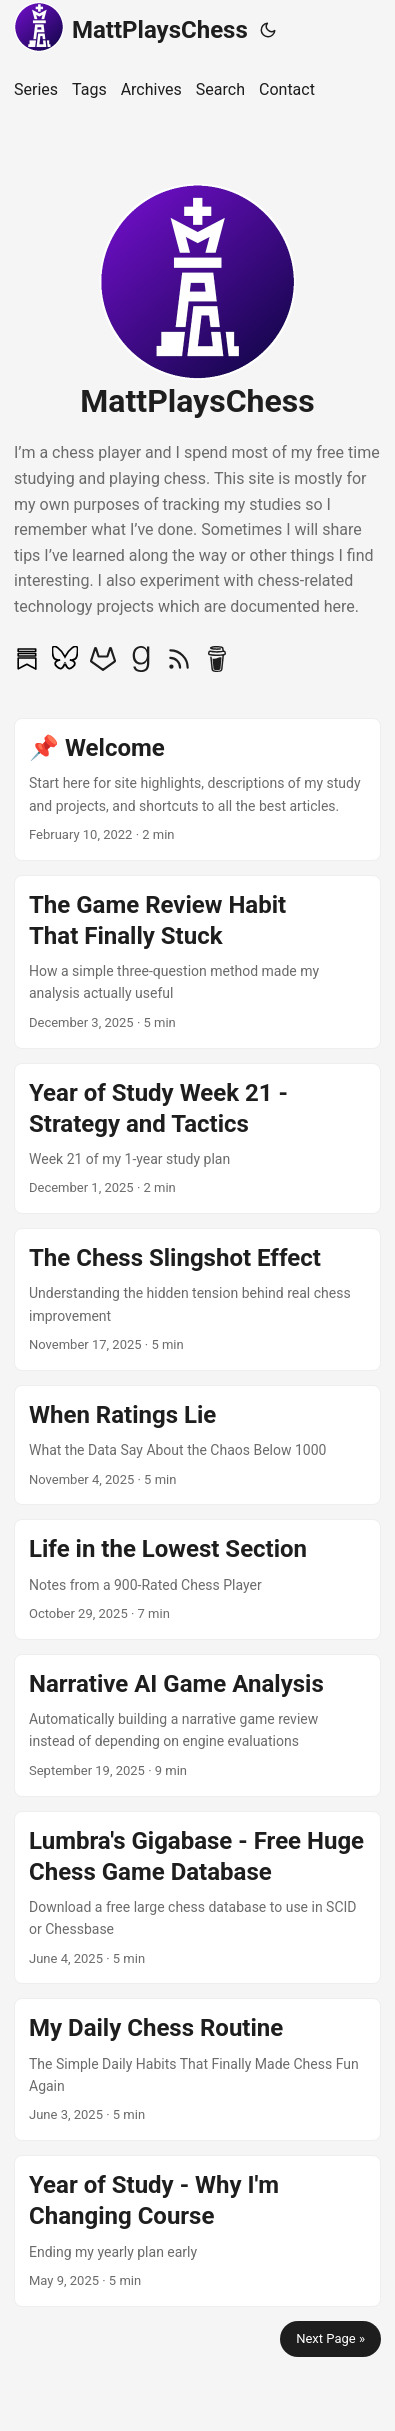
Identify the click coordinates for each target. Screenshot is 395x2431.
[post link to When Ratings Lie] (197, 1445)
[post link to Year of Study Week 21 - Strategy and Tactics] (197, 1139)
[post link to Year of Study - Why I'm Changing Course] (197, 2231)
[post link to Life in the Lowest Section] (197, 1579)
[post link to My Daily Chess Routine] (197, 2069)
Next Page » (330, 2338)
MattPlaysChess (131, 27)
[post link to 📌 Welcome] (197, 789)
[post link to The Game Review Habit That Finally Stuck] (197, 962)
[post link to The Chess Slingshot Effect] (197, 1299)
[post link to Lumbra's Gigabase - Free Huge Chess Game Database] (197, 1898)
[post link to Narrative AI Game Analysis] (197, 1725)
